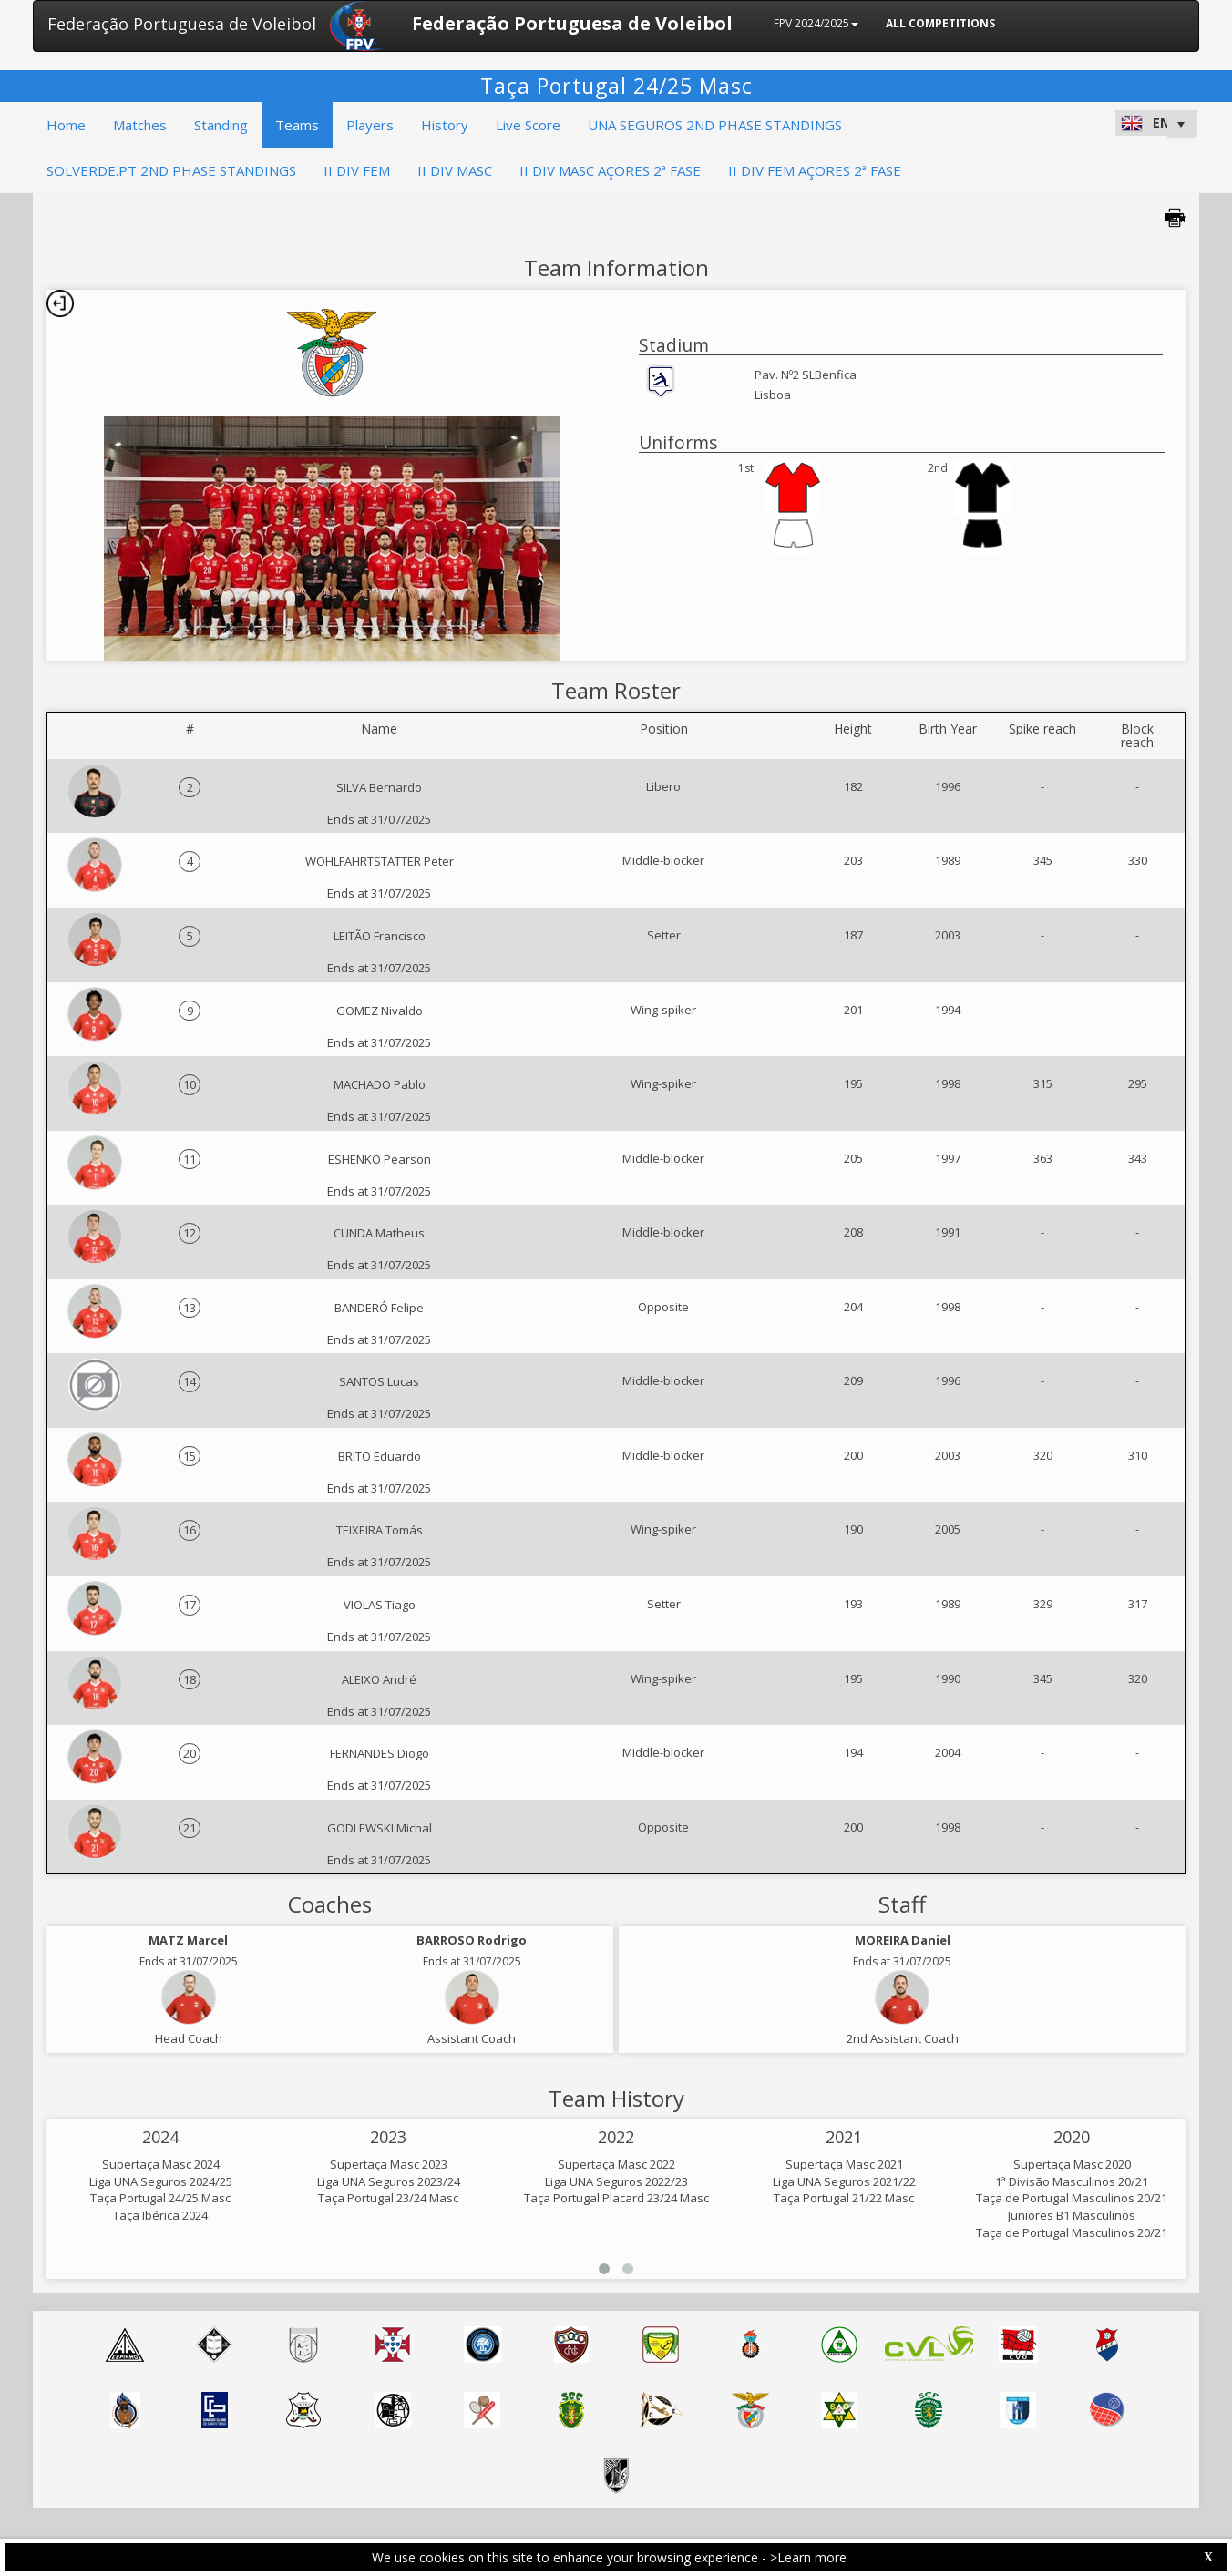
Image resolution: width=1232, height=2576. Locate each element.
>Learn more (808, 2557)
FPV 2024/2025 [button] (816, 23)
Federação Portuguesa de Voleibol (181, 24)
